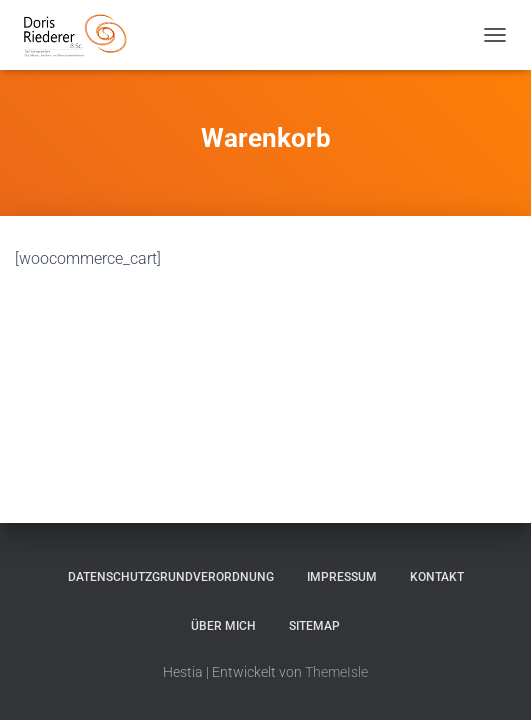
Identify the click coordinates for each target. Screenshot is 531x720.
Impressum (342, 577)
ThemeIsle (336, 672)
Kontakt (437, 577)
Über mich (223, 626)
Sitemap (314, 626)
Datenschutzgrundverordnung (171, 577)
